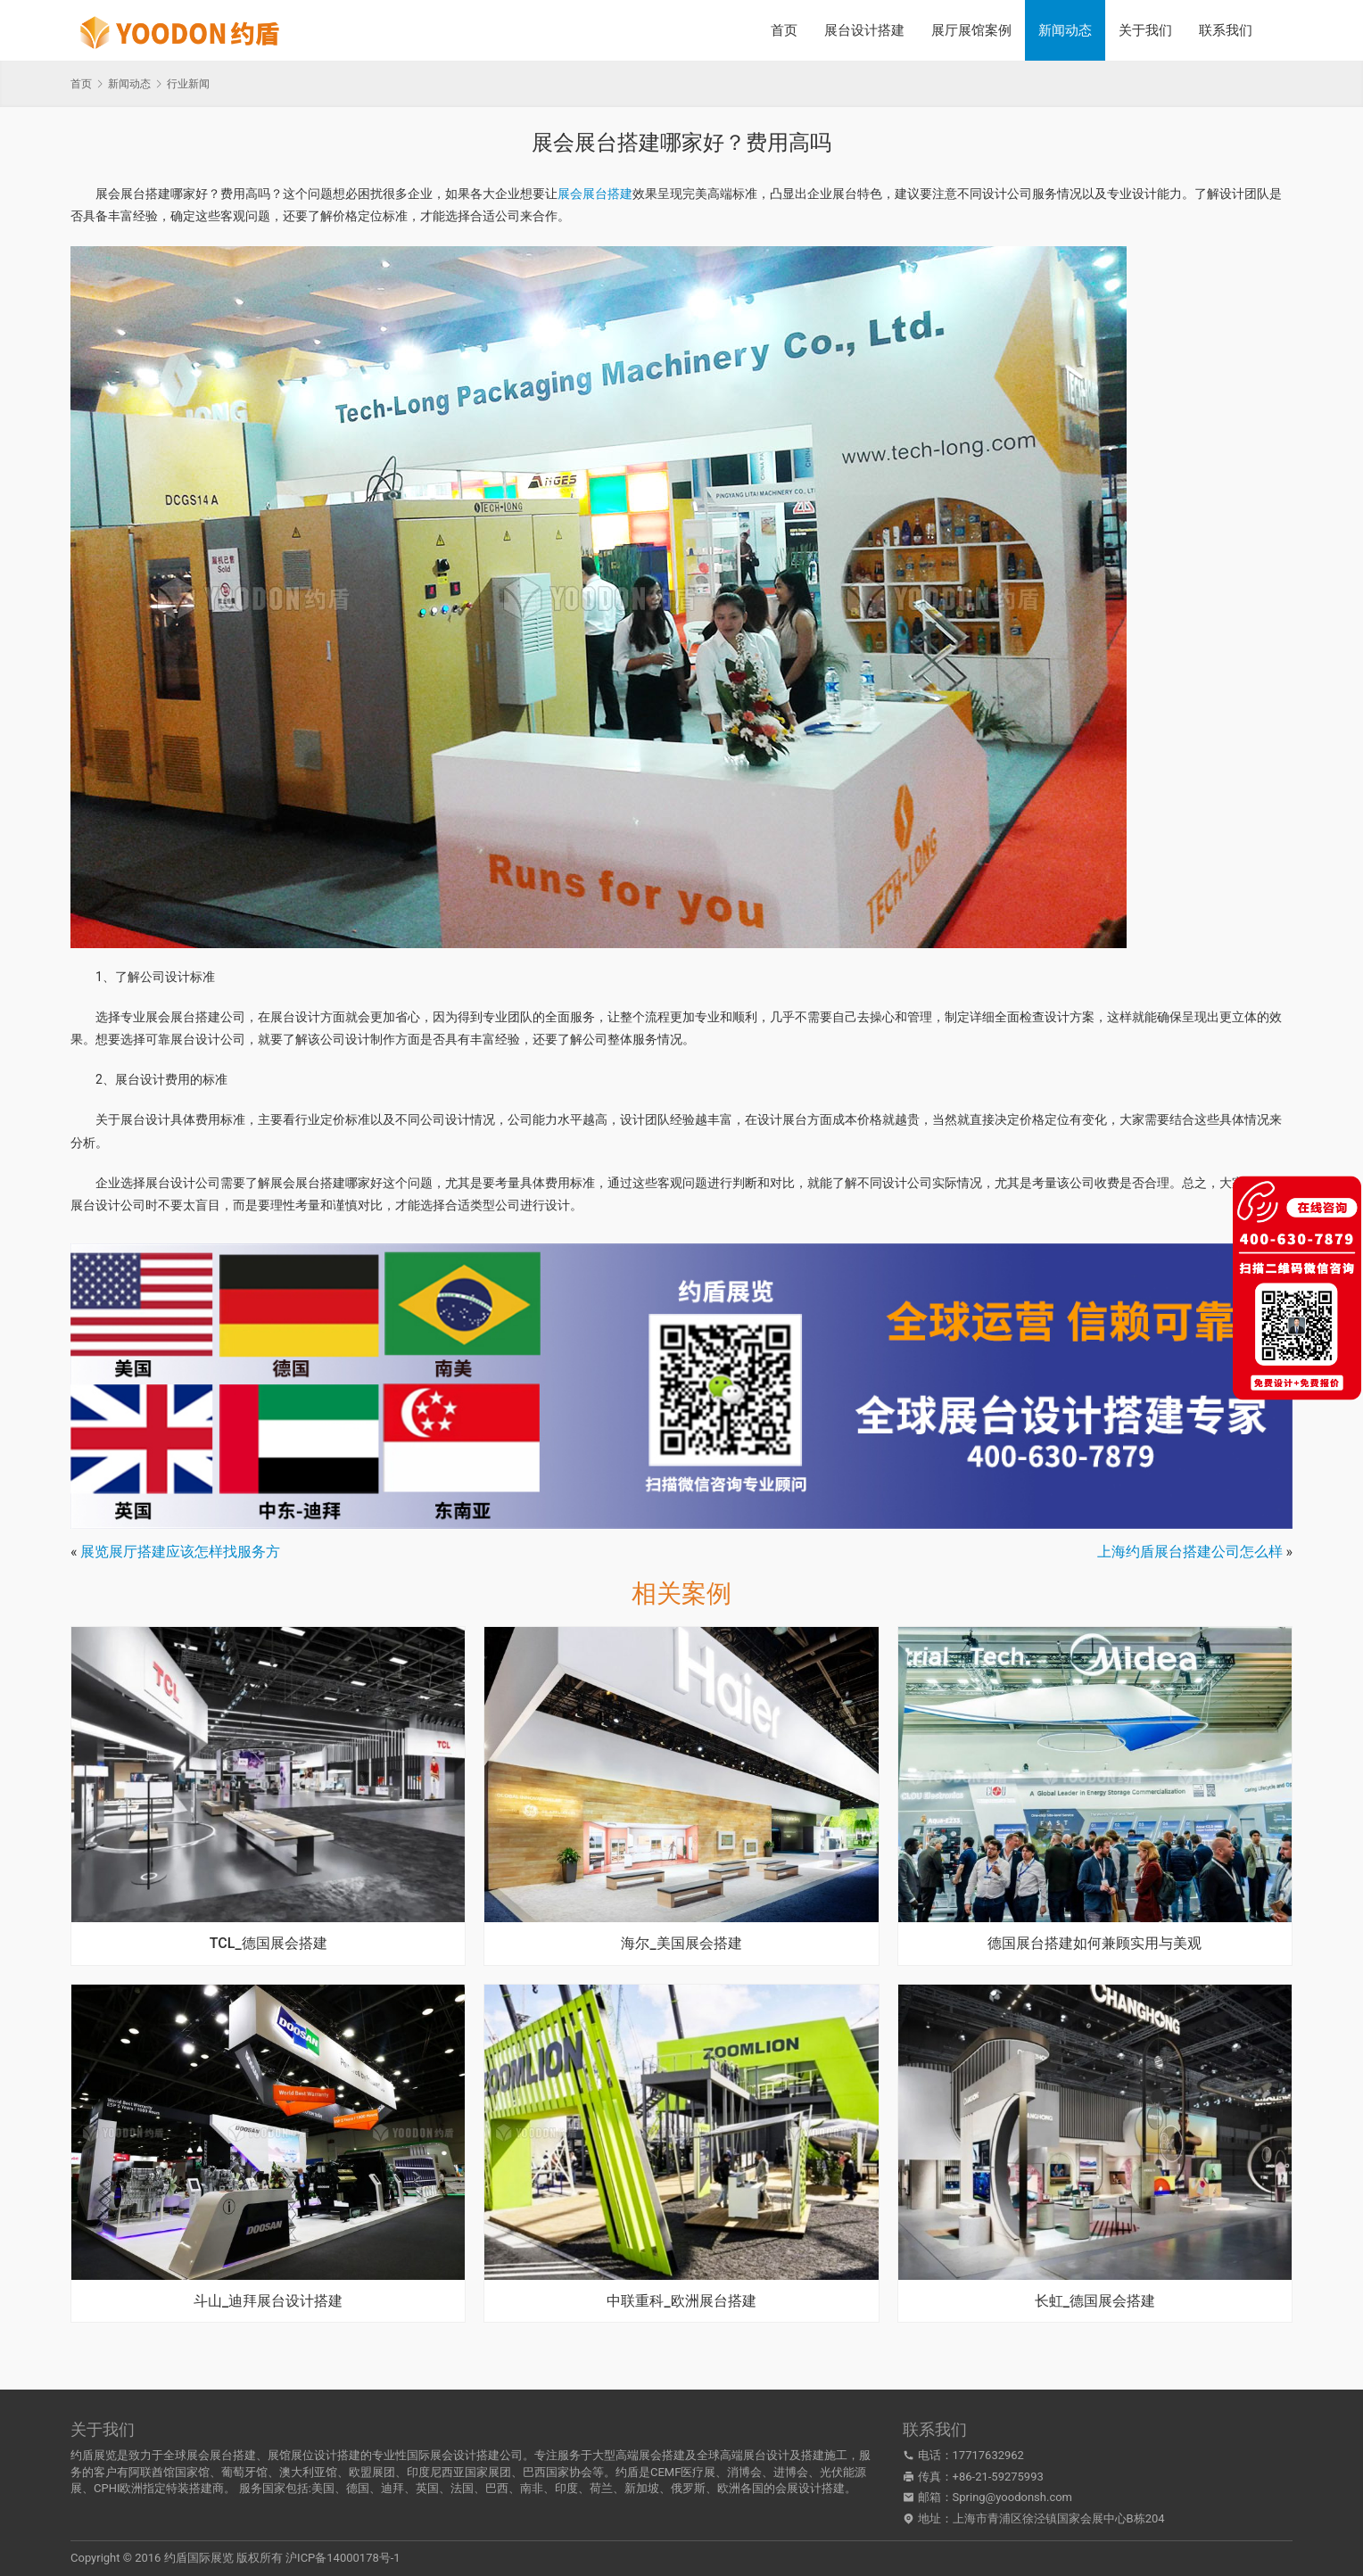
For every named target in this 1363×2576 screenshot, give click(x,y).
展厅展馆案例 (971, 30)
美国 (323, 2488)
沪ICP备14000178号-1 (343, 2557)
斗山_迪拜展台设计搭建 (268, 2301)
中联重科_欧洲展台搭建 (681, 2301)
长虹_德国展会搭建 (1095, 2301)
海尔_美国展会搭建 (681, 1944)
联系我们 (1225, 30)
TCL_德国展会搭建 (268, 1944)
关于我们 (1145, 30)
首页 (784, 30)
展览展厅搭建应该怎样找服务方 (180, 1551)
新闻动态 (1065, 30)
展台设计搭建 (864, 30)
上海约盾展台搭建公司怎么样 (1190, 1551)
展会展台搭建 (595, 193)
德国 (357, 2488)
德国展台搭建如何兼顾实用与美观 (1094, 1944)
